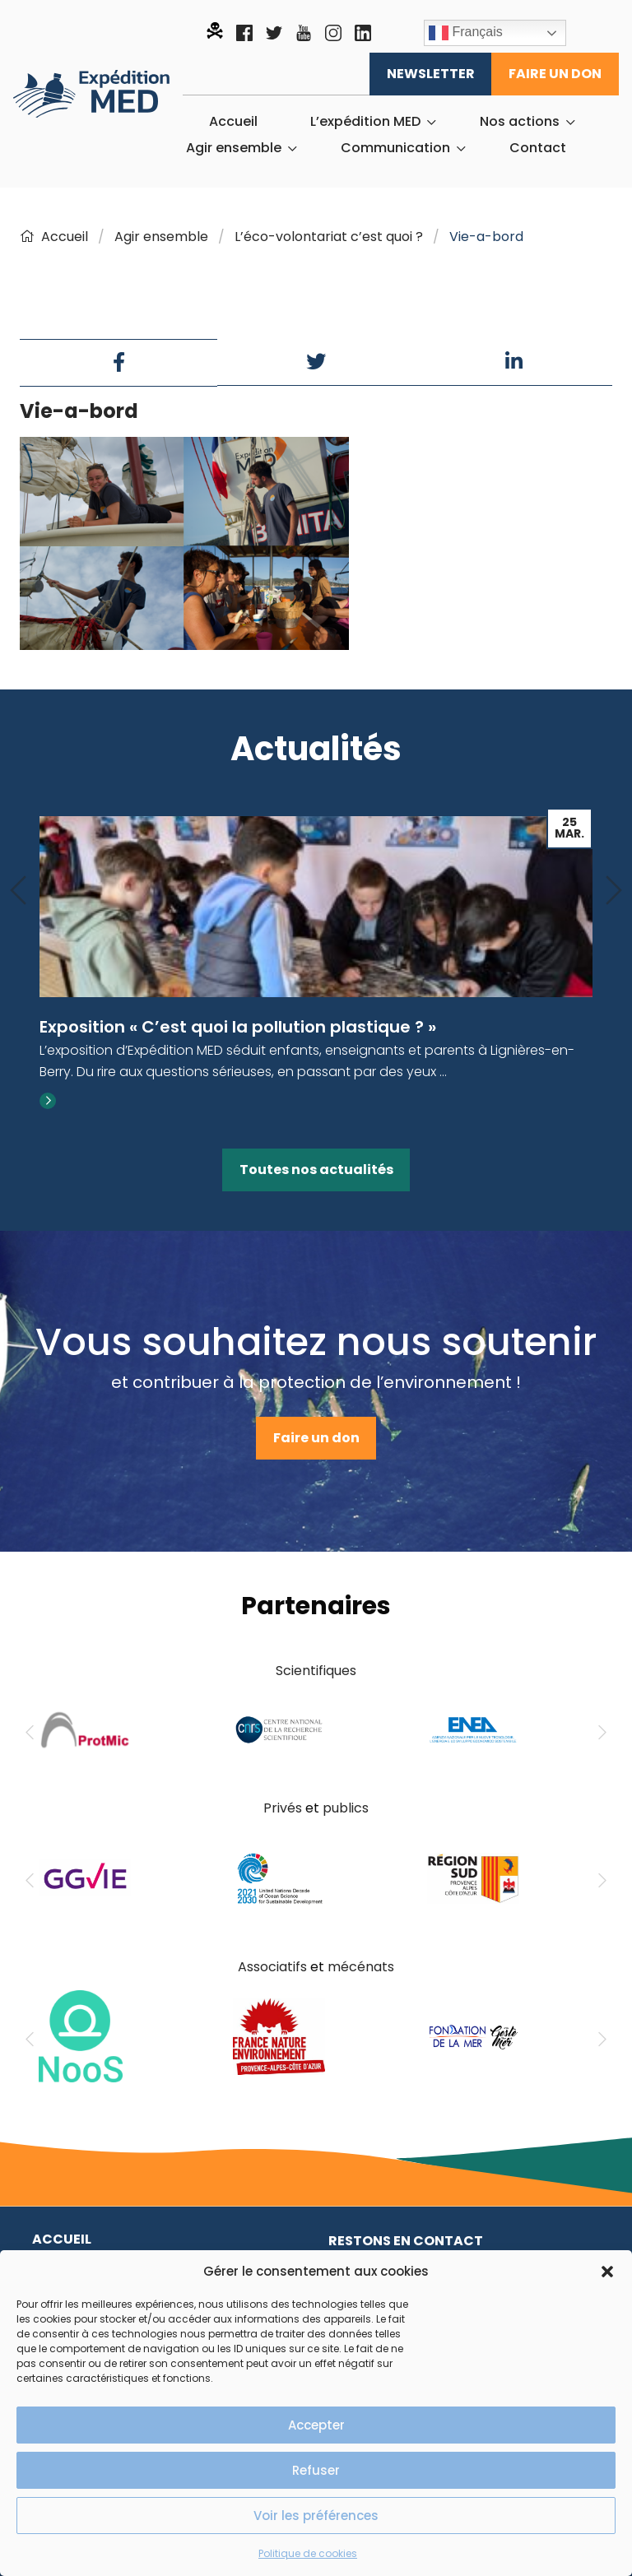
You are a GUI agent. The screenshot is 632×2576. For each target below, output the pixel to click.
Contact (537, 148)
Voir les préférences (316, 2515)
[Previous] (18, 891)
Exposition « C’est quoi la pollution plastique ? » (238, 1026)
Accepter (316, 2425)
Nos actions (520, 121)
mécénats (361, 1966)
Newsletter (431, 73)
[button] (607, 2271)
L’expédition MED (365, 121)
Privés (282, 1808)
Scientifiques (316, 1670)
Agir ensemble (233, 148)
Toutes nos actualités (316, 1169)
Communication (395, 148)
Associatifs (272, 1966)
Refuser (316, 2470)
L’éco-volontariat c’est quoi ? (329, 236)
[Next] (614, 891)
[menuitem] (233, 122)
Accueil (233, 121)
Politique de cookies (307, 2553)
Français (466, 33)
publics (346, 1808)
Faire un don (555, 73)
